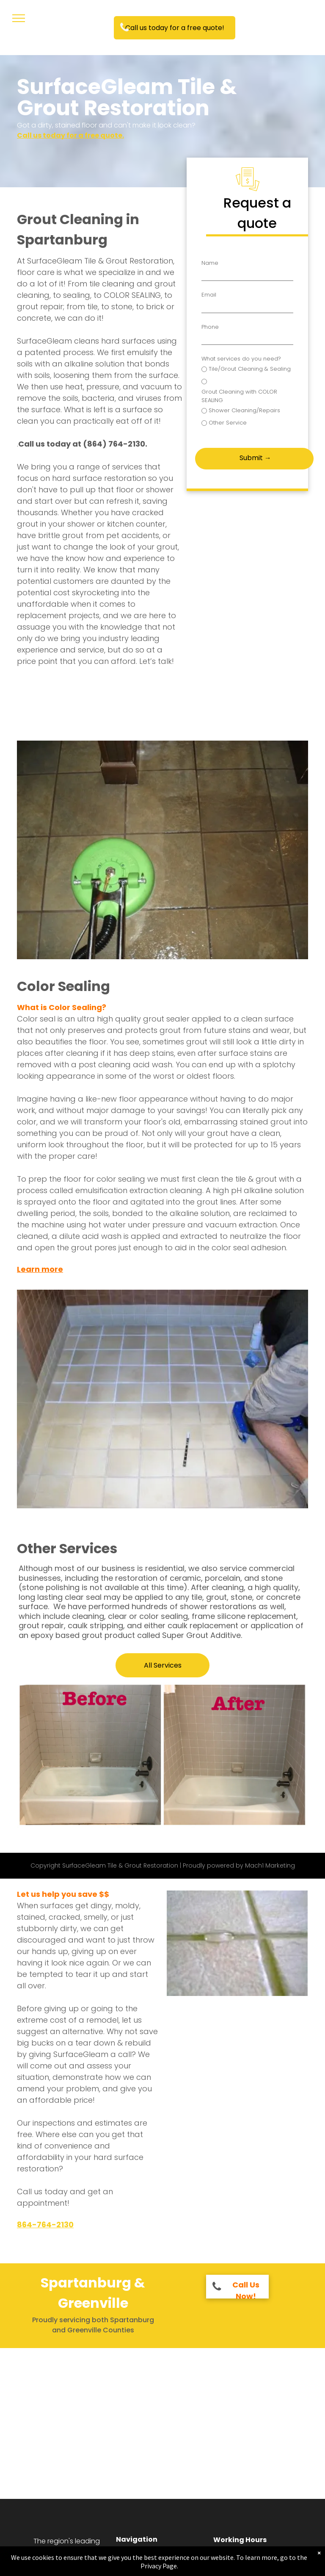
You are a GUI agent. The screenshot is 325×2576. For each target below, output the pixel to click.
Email (208, 295)
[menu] (19, 18)
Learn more (40, 1269)
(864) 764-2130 (114, 444)
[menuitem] (159, 2557)
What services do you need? (241, 359)
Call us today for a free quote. (70, 135)
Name (209, 263)
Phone (210, 327)
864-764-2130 (45, 2224)
